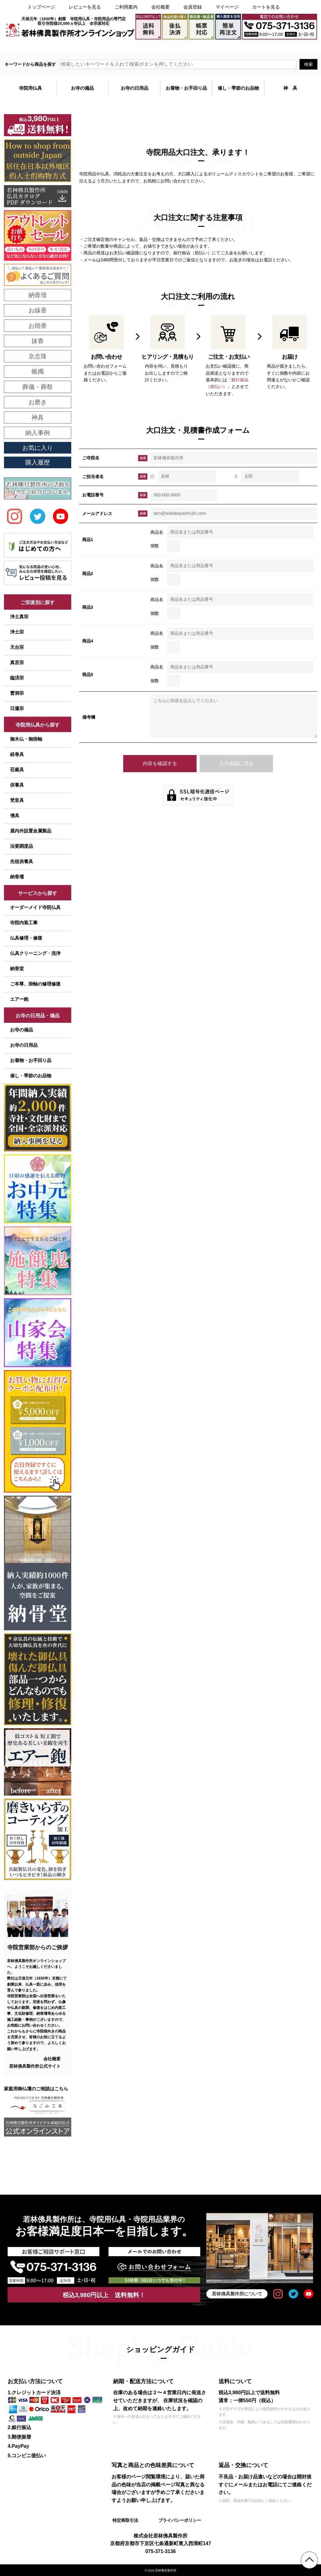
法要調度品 (21, 846)
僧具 (14, 815)
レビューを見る (85, 7)
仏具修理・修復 (26, 937)
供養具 (17, 784)
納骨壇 (17, 876)
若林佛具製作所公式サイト (35, 2066)
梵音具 (17, 800)
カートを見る (266, 7)
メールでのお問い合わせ (291, 46)
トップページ (41, 7)
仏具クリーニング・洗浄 (35, 953)
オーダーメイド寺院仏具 (35, 907)
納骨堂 (17, 968)
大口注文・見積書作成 (240, 46)
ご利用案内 (126, 7)
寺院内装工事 (24, 922)
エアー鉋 (19, 999)
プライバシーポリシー (179, 2520)
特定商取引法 (125, 2520)
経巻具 (17, 754)
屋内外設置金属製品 (30, 830)
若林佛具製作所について (237, 2293)
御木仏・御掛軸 (26, 739)
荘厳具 (17, 769)
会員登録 (192, 7)
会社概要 (160, 7)
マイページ (227, 7)
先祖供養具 (21, 861)
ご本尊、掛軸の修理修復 (35, 983)
